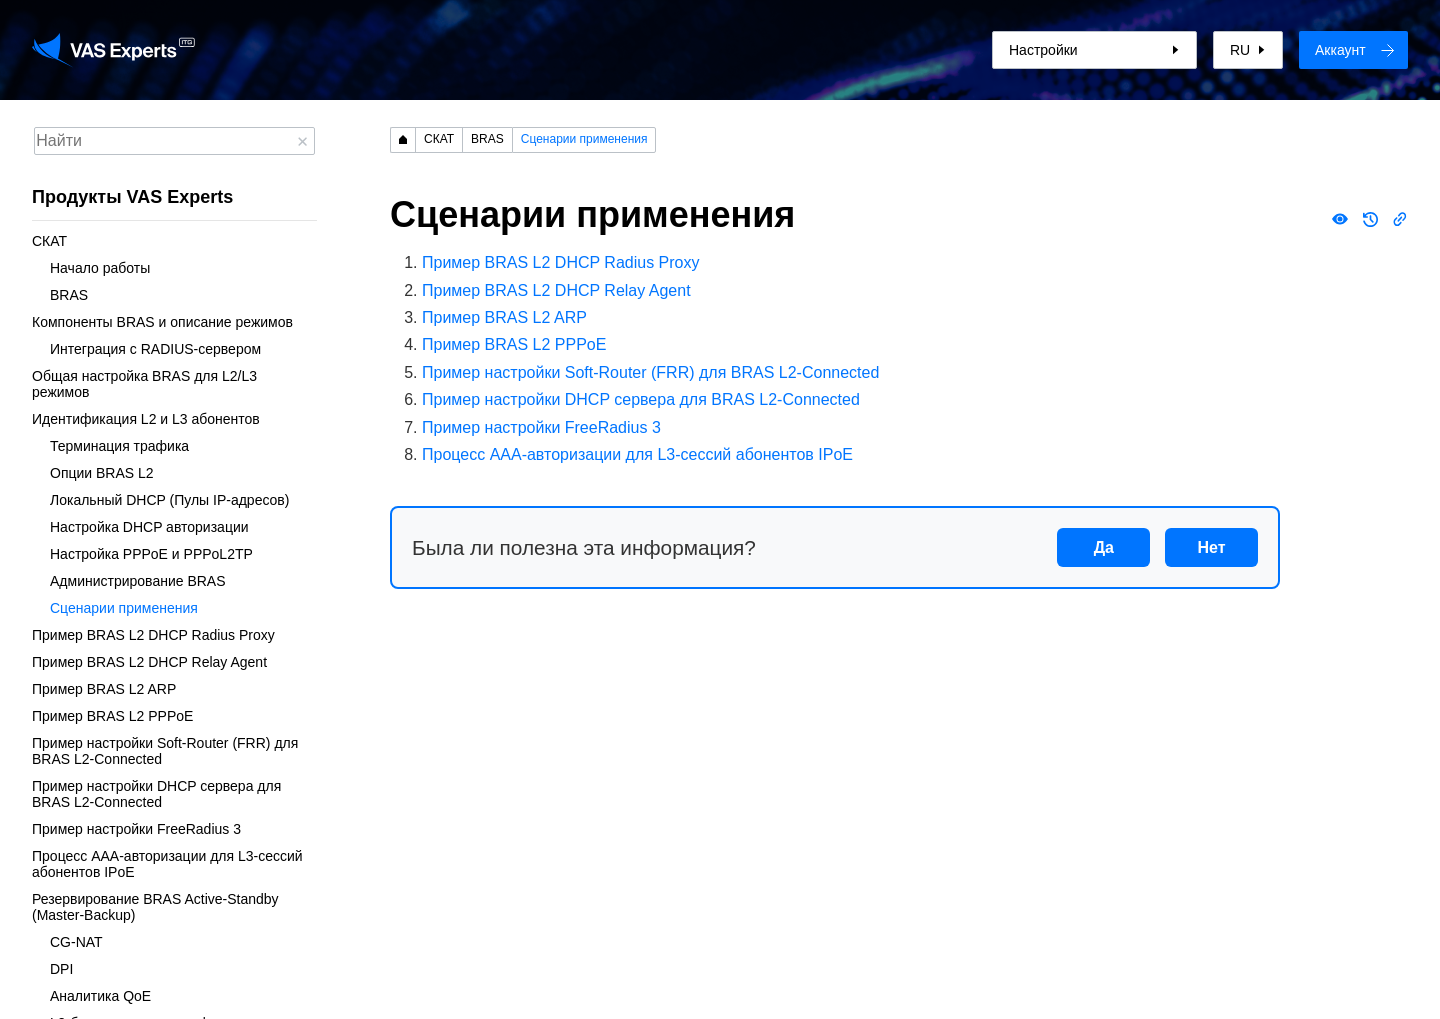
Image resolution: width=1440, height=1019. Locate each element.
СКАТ (49, 241)
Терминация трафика (119, 446)
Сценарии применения (124, 608)
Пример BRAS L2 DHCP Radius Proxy (153, 635)
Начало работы (100, 268)
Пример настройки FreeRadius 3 (136, 829)
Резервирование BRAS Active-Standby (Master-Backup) (157, 907)
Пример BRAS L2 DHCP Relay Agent (149, 662)
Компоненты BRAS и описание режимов (162, 322)
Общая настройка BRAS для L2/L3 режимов (146, 384)
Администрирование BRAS (138, 581)
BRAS (69, 295)
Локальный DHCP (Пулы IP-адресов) (169, 500)
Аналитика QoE (100, 996)
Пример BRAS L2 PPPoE (112, 716)
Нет (1212, 547)
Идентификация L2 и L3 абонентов (146, 419)
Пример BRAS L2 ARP (104, 689)
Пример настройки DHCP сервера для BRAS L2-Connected (158, 794)
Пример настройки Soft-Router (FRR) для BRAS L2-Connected (167, 751)
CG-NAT (76, 942)
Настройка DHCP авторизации (149, 527)
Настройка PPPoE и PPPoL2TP (151, 554)
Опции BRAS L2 (102, 473)
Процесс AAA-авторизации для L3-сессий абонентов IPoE (169, 864)
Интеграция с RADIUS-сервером (155, 349)
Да (1104, 547)
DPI (61, 969)
